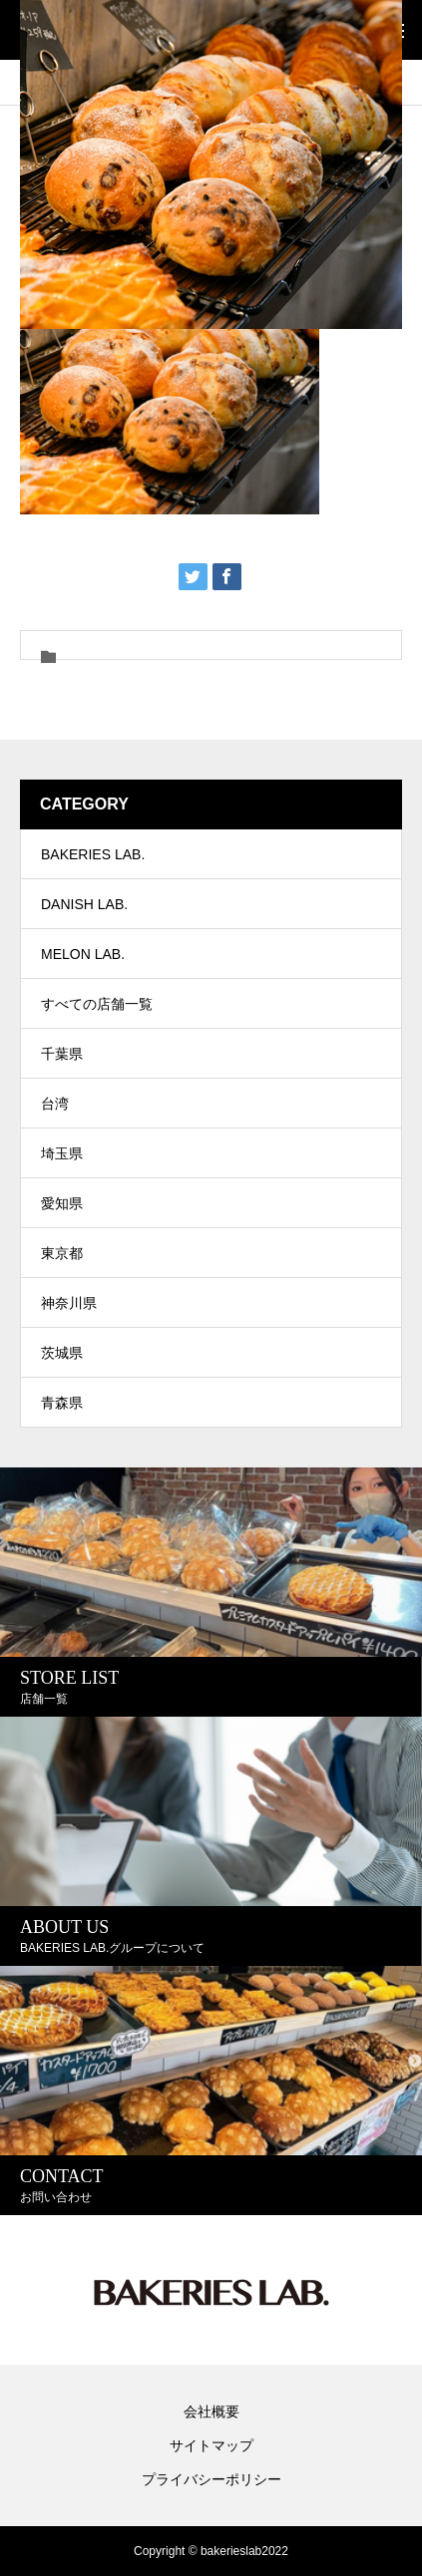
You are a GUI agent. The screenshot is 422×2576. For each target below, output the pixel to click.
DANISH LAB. (84, 904)
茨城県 (62, 1353)
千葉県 (62, 1054)
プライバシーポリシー (211, 2479)
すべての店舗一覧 (97, 1004)
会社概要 (211, 2411)
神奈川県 (69, 1303)
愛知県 (62, 1203)
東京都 (62, 1253)
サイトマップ (211, 2445)
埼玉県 (62, 1153)
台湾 (55, 1104)
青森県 (62, 1403)
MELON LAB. (83, 954)
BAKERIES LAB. (93, 854)
